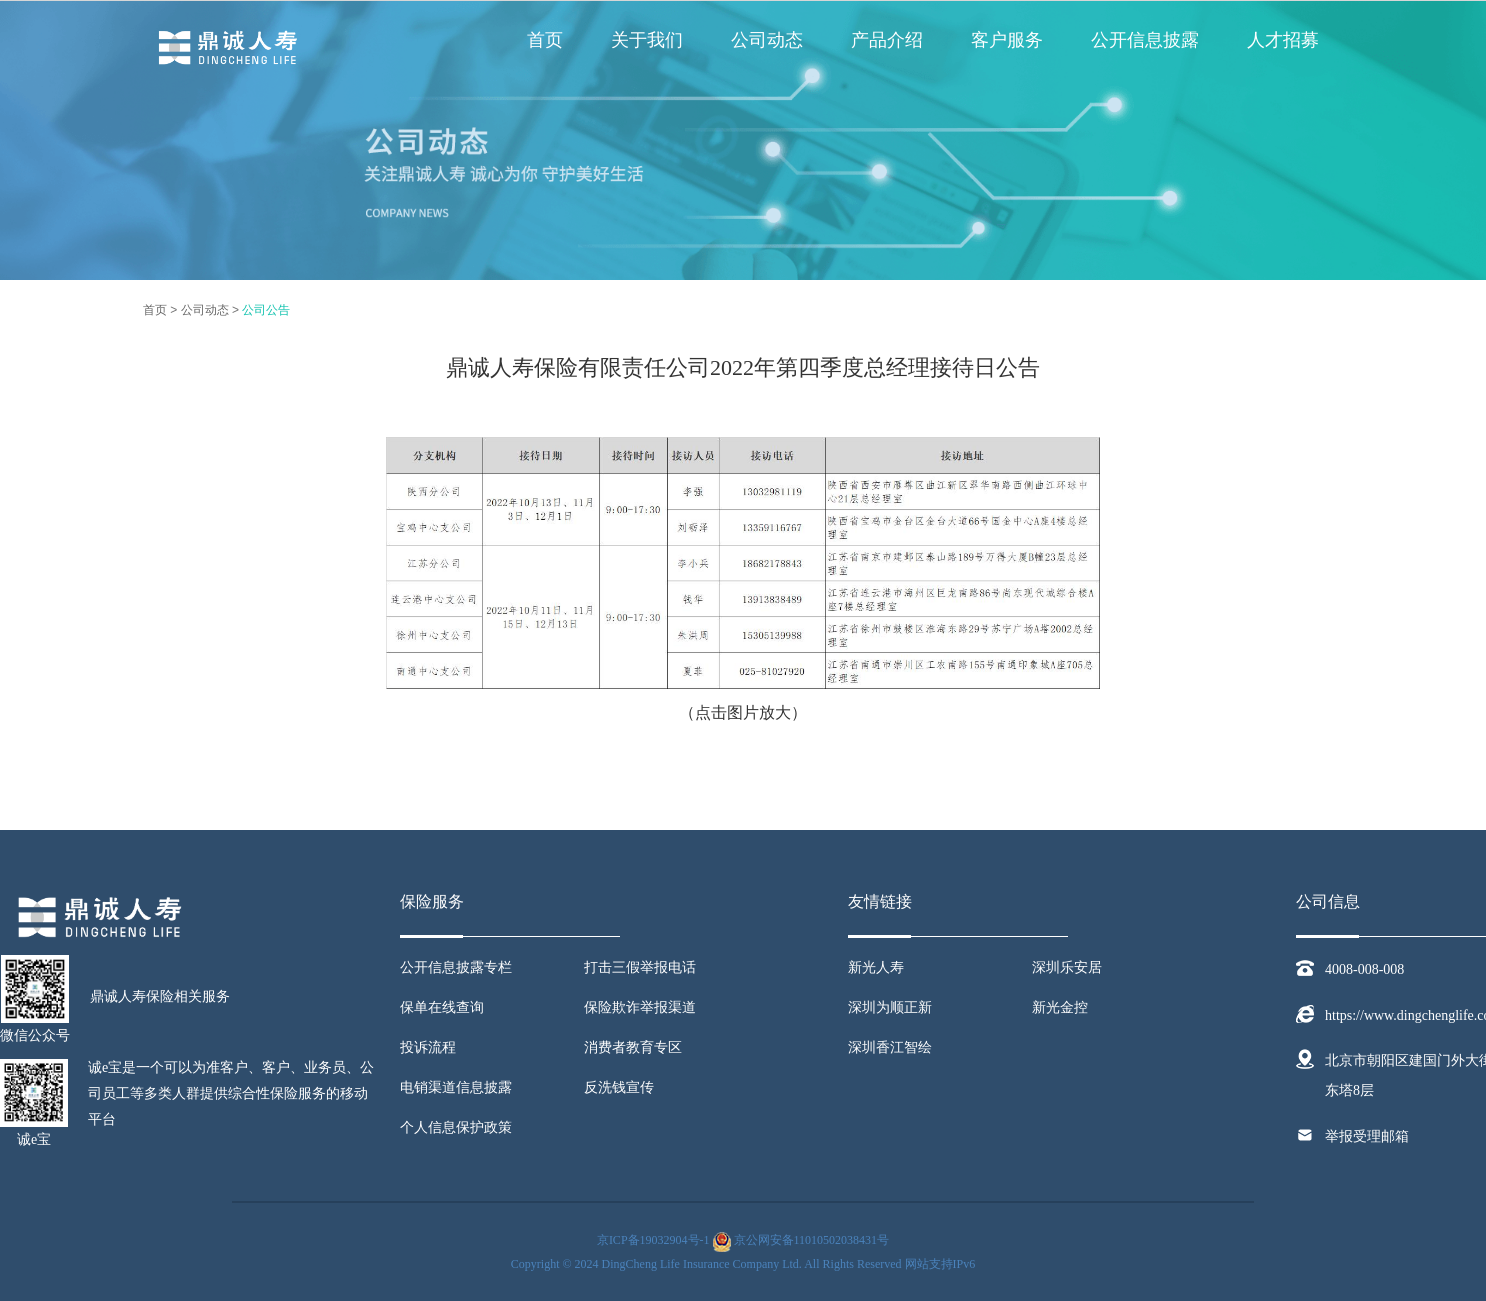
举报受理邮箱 (1367, 1136)
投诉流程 (428, 1047)
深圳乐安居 (1067, 967)
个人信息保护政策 (456, 1127)
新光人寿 (876, 967)
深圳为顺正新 (890, 1007)
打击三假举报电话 (640, 967)
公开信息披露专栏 (456, 967)
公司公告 (266, 310)
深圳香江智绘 (890, 1047)
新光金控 (1060, 1007)
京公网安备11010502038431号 (812, 1240)
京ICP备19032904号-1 (653, 1240)
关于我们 (647, 40)
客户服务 (1007, 40)
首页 (545, 40)
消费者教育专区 (633, 1047)
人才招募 (1283, 40)
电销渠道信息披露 (456, 1087)
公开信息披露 (1145, 40)
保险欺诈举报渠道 (640, 1007)
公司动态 (767, 40)
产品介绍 (887, 40)
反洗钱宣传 (619, 1087)
